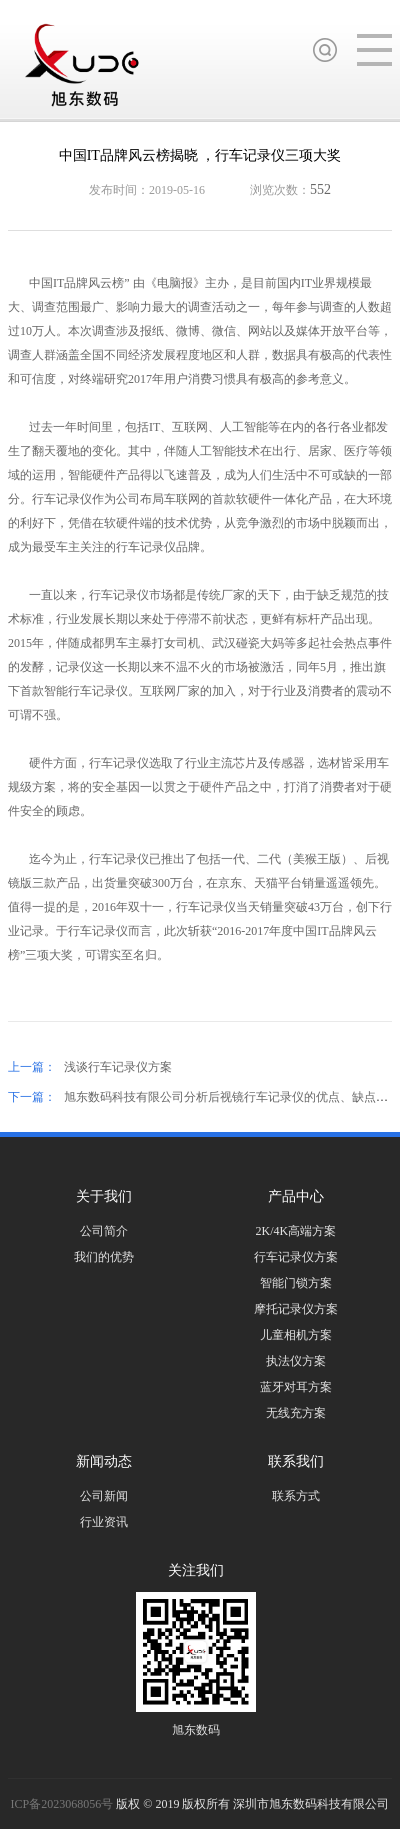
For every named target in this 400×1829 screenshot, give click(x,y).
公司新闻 (104, 1496)
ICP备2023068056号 (64, 1804)
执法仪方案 (296, 1361)
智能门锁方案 (296, 1283)
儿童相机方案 (296, 1335)
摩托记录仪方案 (296, 1309)
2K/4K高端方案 (296, 1231)
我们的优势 (104, 1257)
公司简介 (104, 1231)
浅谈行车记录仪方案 (118, 1067)
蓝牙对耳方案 (296, 1387)
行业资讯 (104, 1522)
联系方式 (296, 1496)
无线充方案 (296, 1413)
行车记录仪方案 (296, 1257)
